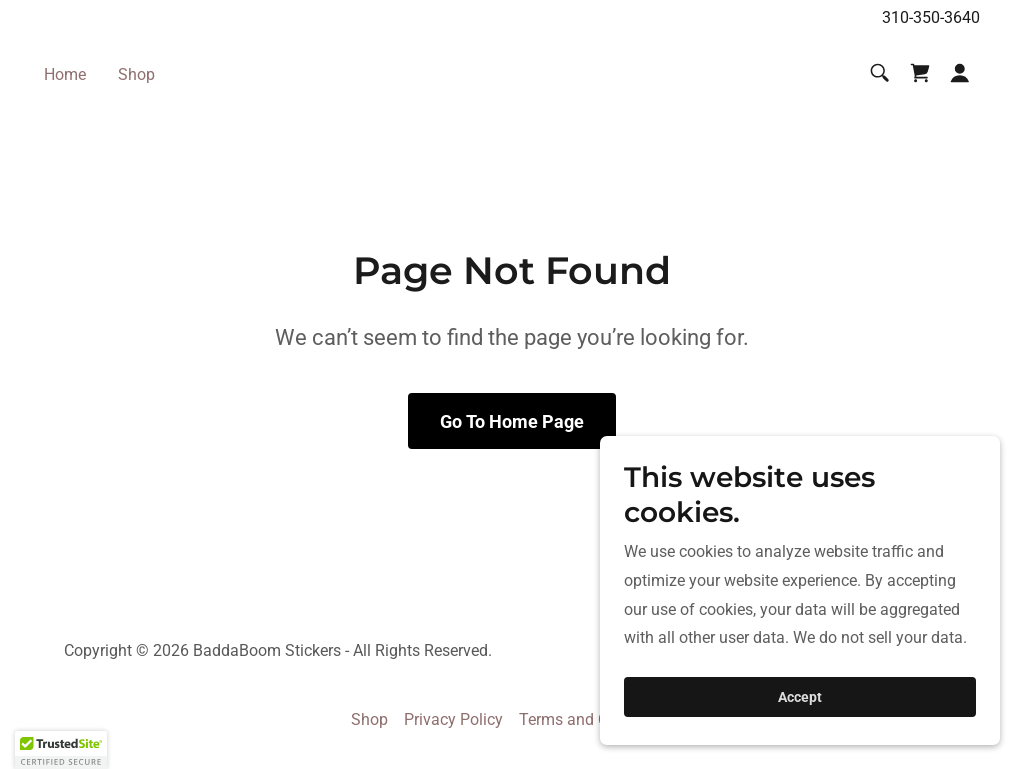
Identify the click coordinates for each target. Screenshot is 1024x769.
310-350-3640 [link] (931, 17)
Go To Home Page (512, 421)
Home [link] (65, 74)
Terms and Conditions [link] (596, 719)
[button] (960, 73)
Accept (800, 697)
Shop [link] (136, 74)
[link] (920, 73)
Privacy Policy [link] (453, 719)
